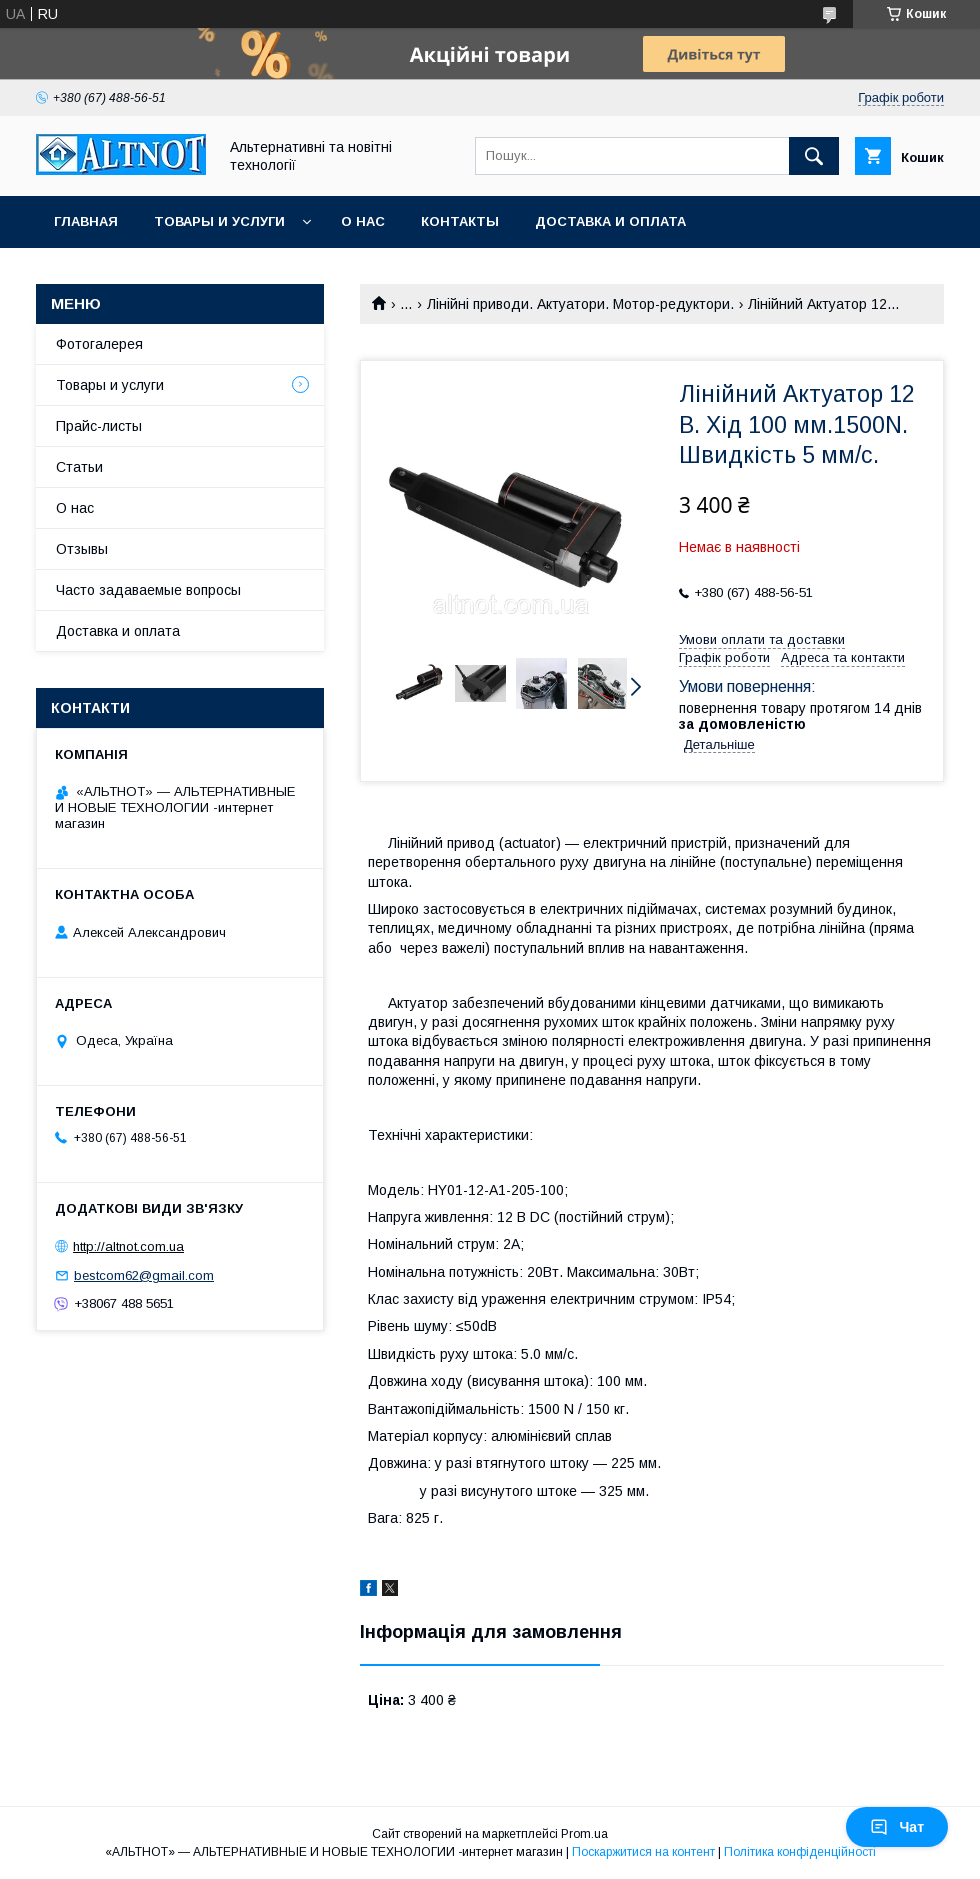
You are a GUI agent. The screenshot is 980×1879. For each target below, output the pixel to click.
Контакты (460, 221)
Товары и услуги (219, 221)
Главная (86, 221)
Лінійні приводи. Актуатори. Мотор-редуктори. (580, 304)
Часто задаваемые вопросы (148, 590)
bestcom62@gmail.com (144, 1275)
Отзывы (82, 549)
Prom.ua (584, 1834)
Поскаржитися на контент (643, 1852)
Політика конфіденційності (800, 1852)
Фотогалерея (99, 344)
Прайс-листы (99, 426)
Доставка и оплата (610, 221)
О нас (363, 221)
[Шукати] (814, 156)
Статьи (79, 467)
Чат (897, 1827)
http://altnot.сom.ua (128, 1246)
